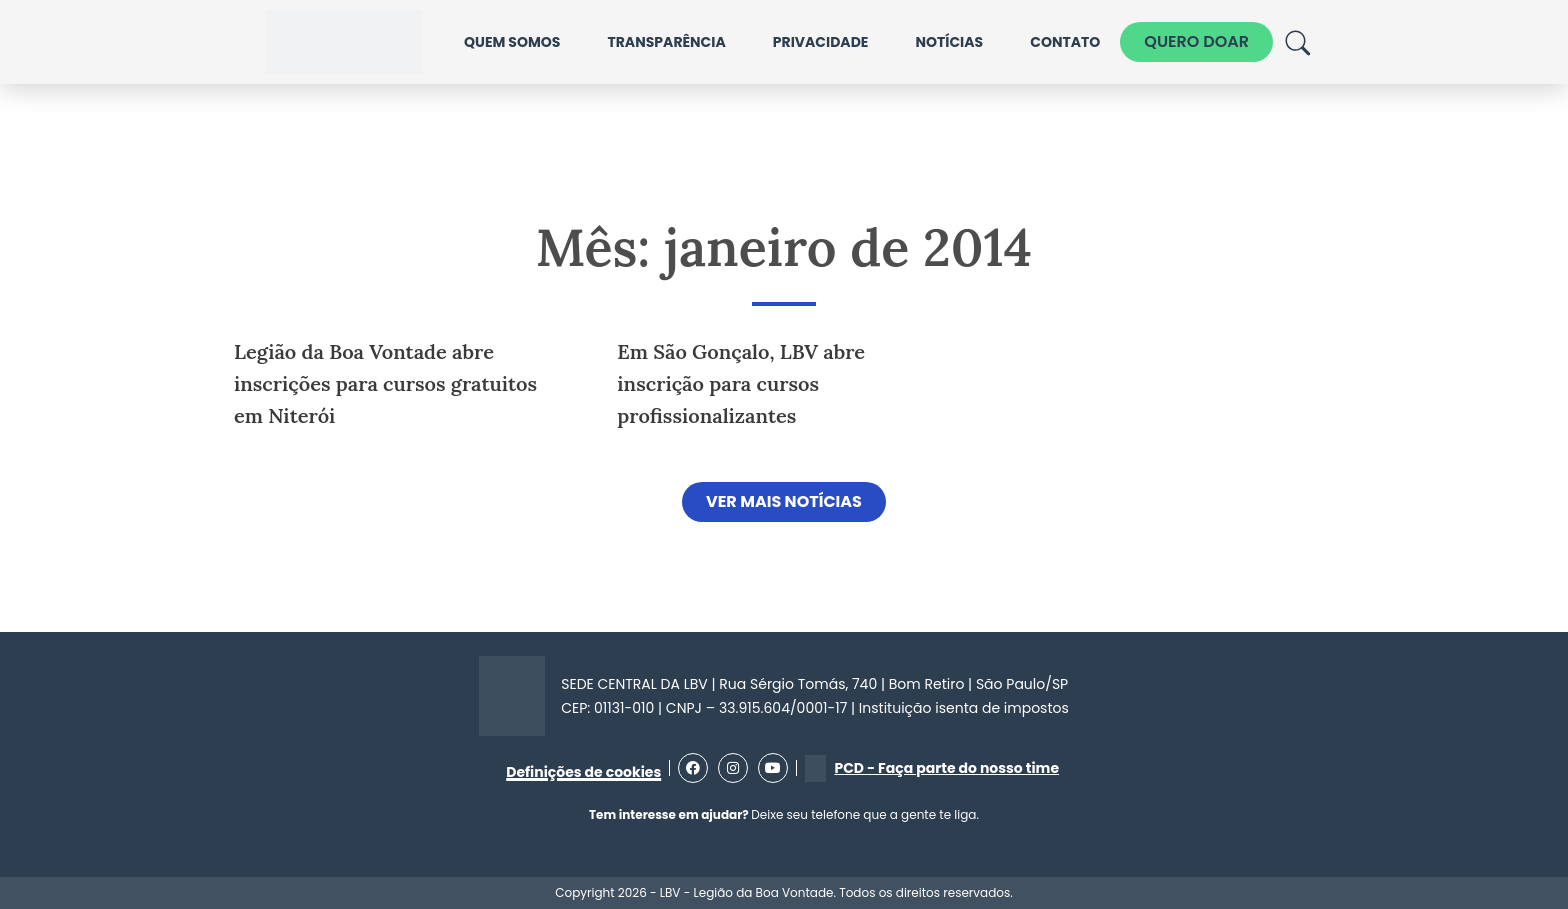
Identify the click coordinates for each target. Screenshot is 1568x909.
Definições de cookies (583, 772)
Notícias (949, 42)
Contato (1065, 42)
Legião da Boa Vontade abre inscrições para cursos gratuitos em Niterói (385, 383)
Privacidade (821, 42)
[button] (784, 502)
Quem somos (512, 42)
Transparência (666, 42)
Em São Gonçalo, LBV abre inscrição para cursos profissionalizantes (741, 383)
